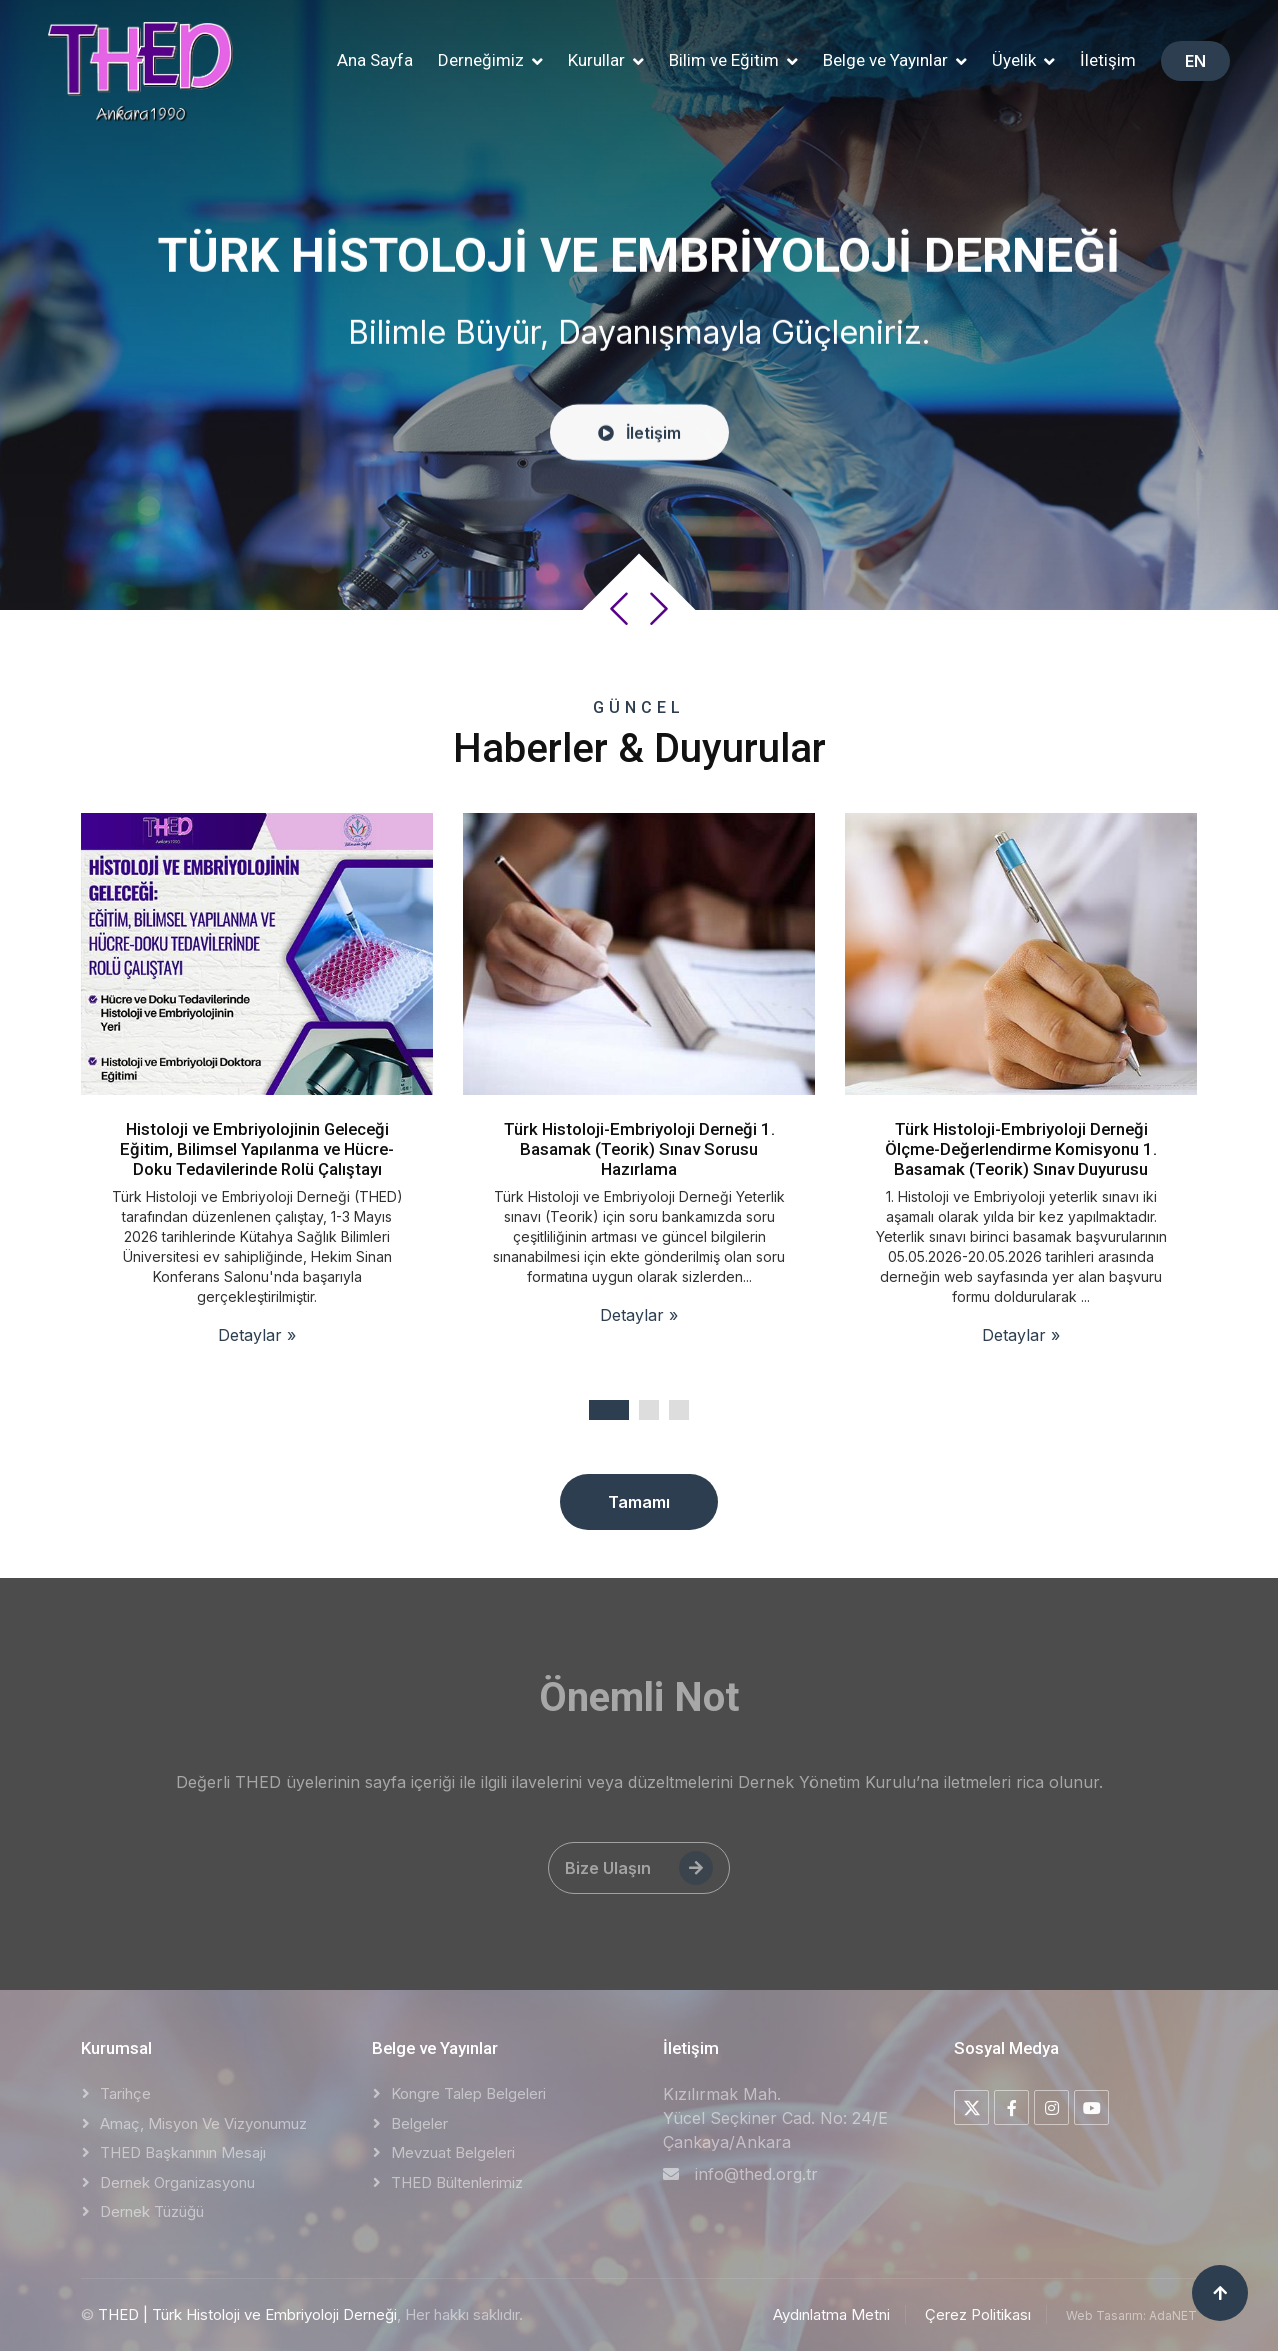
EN (1195, 61)
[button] (490, 61)
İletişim (1108, 60)
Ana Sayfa (375, 60)
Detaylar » (257, 1335)
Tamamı (639, 1502)
